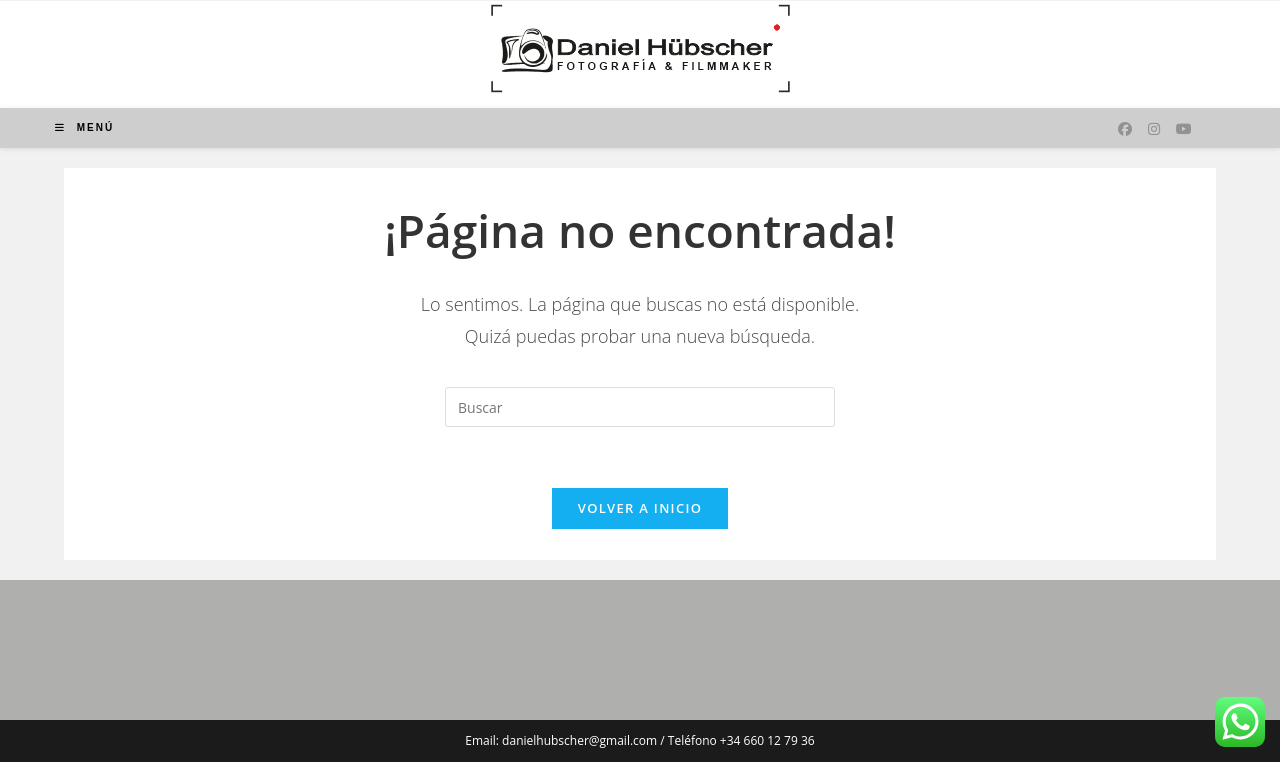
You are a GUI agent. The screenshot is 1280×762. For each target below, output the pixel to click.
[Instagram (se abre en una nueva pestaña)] (1154, 129)
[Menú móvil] (84, 127)
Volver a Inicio (640, 508)
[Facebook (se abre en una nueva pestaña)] (1125, 129)
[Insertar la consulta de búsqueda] (640, 407)
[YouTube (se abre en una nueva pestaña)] (1184, 129)
